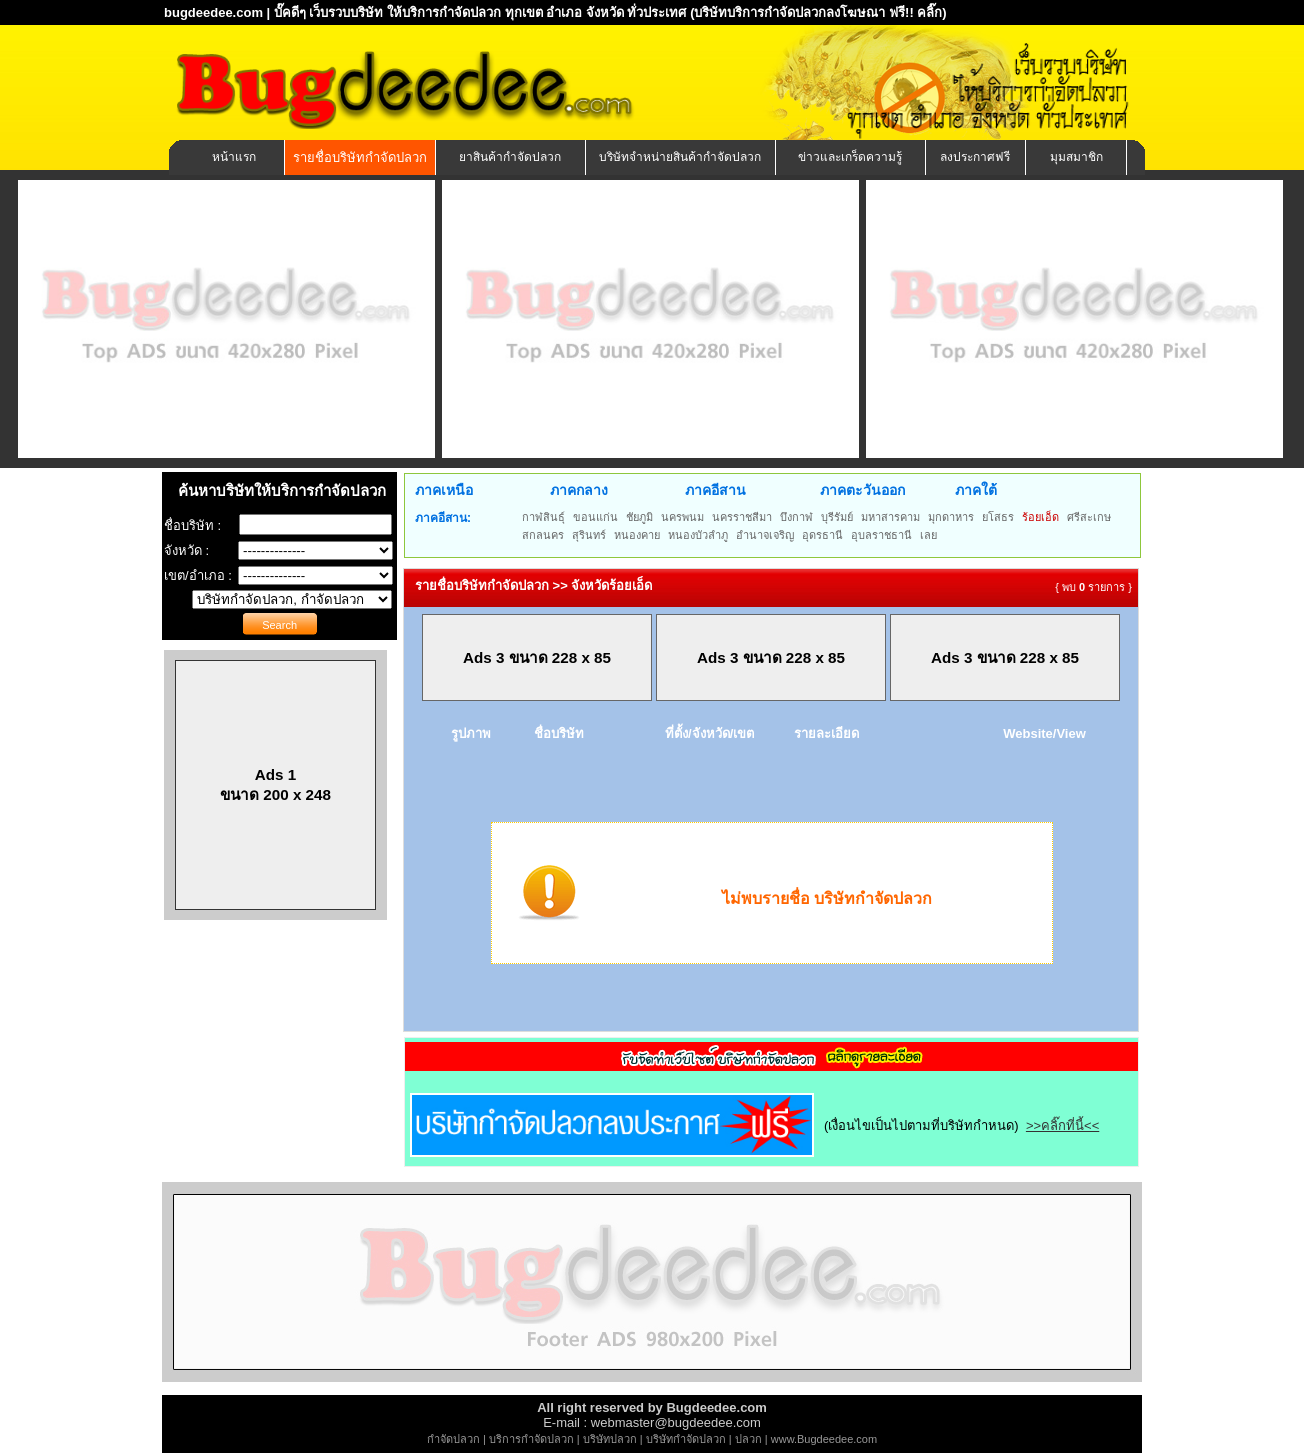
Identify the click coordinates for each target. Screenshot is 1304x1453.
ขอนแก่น (595, 517)
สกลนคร (543, 535)
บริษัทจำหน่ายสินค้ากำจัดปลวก (680, 157)
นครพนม (682, 517)
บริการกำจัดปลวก (531, 1439)
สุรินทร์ (589, 535)
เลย (928, 535)
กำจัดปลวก (453, 1439)
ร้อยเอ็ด (1040, 517)
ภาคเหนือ (444, 490)
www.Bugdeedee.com (824, 1439)
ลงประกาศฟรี (975, 157)
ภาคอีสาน (715, 490)
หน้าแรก (234, 157)
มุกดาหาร (951, 517)
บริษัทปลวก (610, 1439)
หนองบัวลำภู (698, 535)
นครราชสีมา (742, 517)
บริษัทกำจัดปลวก (686, 1439)
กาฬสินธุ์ (543, 517)
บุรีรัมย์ (837, 517)
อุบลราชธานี (881, 535)
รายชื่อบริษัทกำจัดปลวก (360, 157)
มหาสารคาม (890, 517)
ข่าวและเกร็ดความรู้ (850, 157)
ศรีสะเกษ (1089, 517)
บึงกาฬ (796, 517)
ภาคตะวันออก (862, 490)
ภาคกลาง (579, 490)
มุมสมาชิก (1076, 157)
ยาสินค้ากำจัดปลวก (510, 157)
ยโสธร (998, 517)
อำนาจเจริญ (765, 535)
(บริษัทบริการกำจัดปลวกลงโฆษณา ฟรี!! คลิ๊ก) (818, 12)
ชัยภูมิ (639, 517)
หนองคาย (637, 535)
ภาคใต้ (976, 490)
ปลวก (748, 1439)
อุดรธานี (822, 535)
